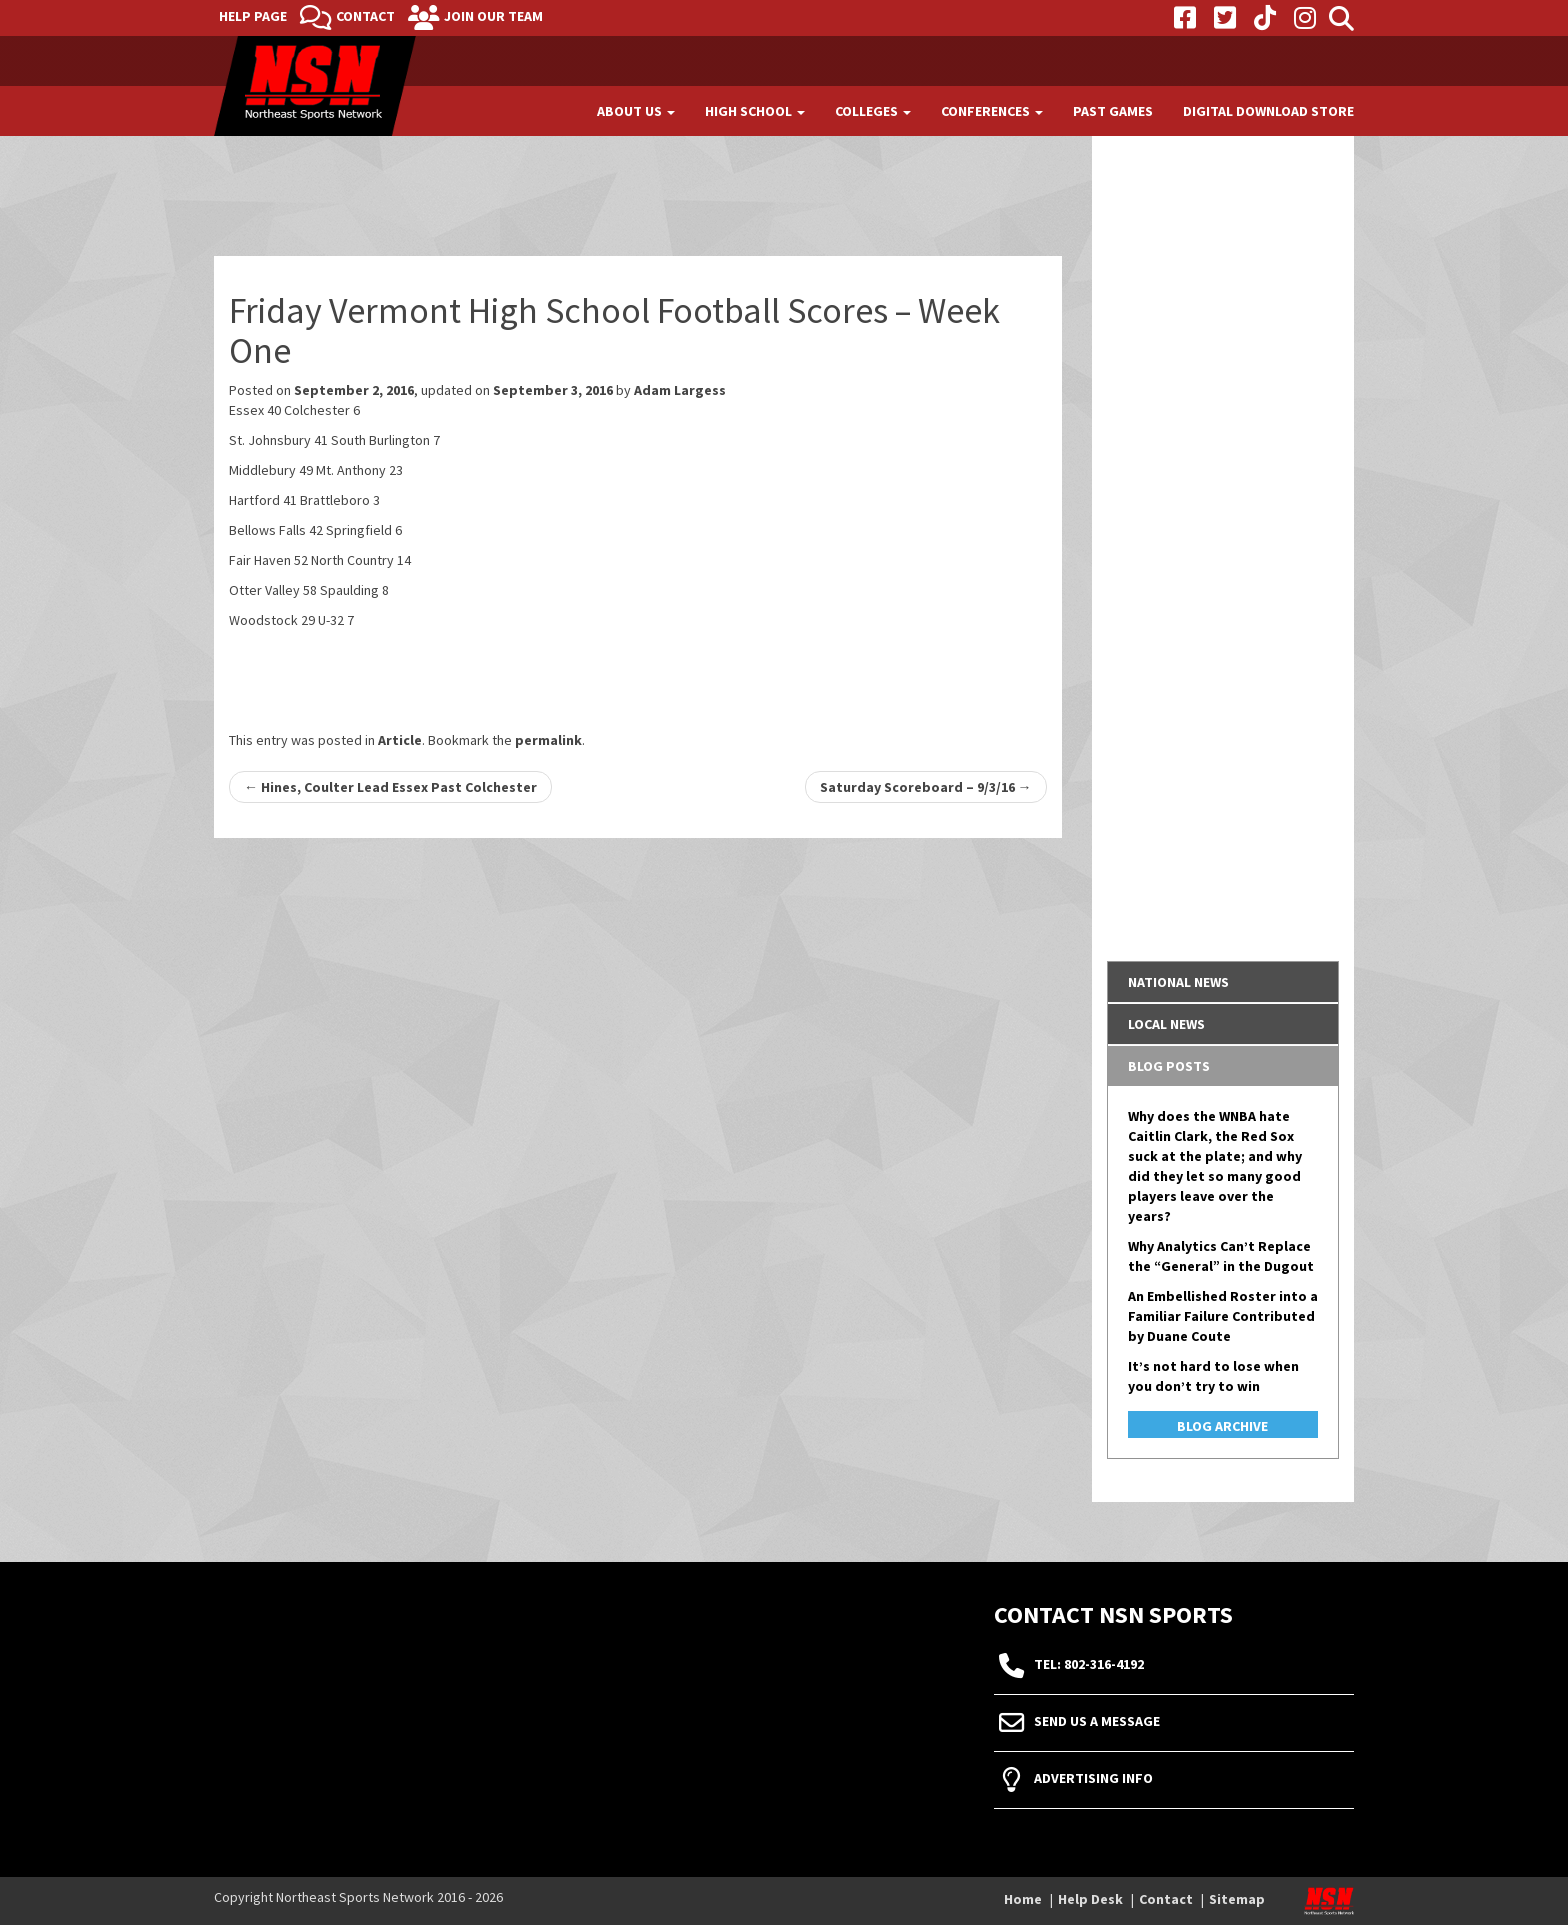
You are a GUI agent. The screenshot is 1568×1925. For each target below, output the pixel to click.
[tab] (1223, 982)
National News (1178, 982)
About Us (636, 111)
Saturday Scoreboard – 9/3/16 (926, 787)
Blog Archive (1222, 1426)
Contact (365, 16)
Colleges (873, 111)
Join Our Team (493, 16)
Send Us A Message (1097, 1722)
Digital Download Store (1268, 111)
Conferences (992, 111)
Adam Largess (680, 390)
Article (400, 740)
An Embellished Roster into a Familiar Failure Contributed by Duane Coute (1223, 1316)
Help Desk (1090, 1899)
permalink (548, 740)
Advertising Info (1093, 1779)
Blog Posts (1169, 1066)
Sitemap (1237, 1899)
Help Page (253, 16)
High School (755, 111)
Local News (1166, 1024)
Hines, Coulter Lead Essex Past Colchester (390, 787)
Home (1023, 1899)
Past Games (1113, 111)
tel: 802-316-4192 (1089, 1665)
